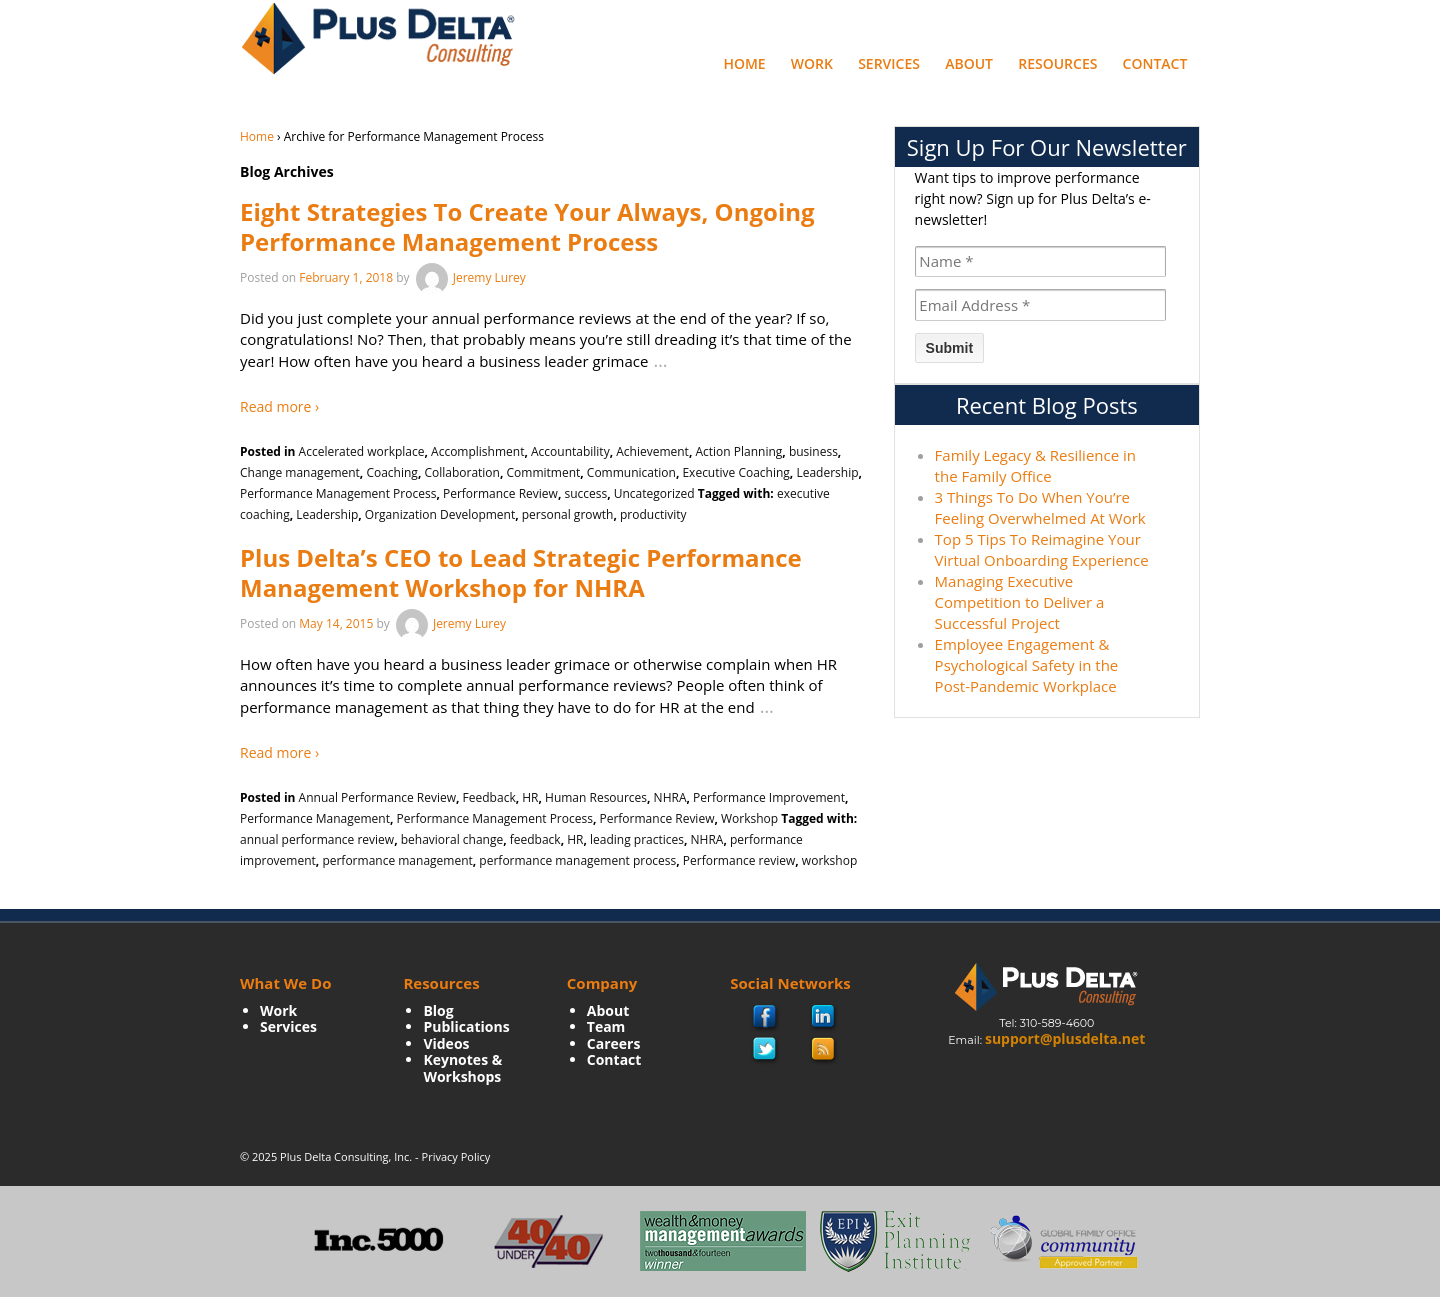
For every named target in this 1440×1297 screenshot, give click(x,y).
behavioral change (452, 839)
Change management (300, 472)
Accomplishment (477, 451)
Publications (466, 1026)
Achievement (652, 451)
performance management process (577, 860)
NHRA (670, 797)
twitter (765, 1050)
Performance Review (500, 493)
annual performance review (317, 839)
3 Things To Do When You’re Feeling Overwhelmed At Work (1040, 507)
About (969, 63)
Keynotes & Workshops (462, 1068)
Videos (446, 1043)
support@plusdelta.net (1065, 1038)
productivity (653, 514)
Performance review (739, 860)
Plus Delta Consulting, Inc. (346, 1156)
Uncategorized (654, 493)
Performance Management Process (338, 493)
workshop (829, 860)
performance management (397, 860)
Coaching (391, 472)
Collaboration (462, 472)
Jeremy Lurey (469, 277)
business (813, 451)
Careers (614, 1043)
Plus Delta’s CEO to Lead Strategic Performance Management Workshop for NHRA (521, 572)
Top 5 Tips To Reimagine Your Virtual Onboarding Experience (1042, 549)
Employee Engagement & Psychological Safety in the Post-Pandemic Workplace (1027, 665)
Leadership (827, 472)
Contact (1155, 63)
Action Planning (738, 451)
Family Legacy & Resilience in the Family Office (1035, 465)
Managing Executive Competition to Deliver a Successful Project (1020, 602)
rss (824, 1050)
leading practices (637, 839)
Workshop (749, 818)
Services (889, 63)
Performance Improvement (769, 797)
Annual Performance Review (377, 797)
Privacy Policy (456, 1156)
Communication (631, 472)
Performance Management (315, 818)
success (585, 493)
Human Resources (596, 797)
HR (530, 797)
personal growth (568, 514)
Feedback (489, 797)
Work (812, 63)
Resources (1057, 63)
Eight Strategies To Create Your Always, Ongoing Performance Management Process (527, 226)
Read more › (279, 406)
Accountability (570, 451)
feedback (535, 839)
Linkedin (824, 1018)
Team (606, 1026)
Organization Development (440, 514)
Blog (438, 1010)
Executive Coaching (735, 472)
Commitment (544, 472)
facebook (765, 1018)
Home (744, 63)
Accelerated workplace (362, 451)
